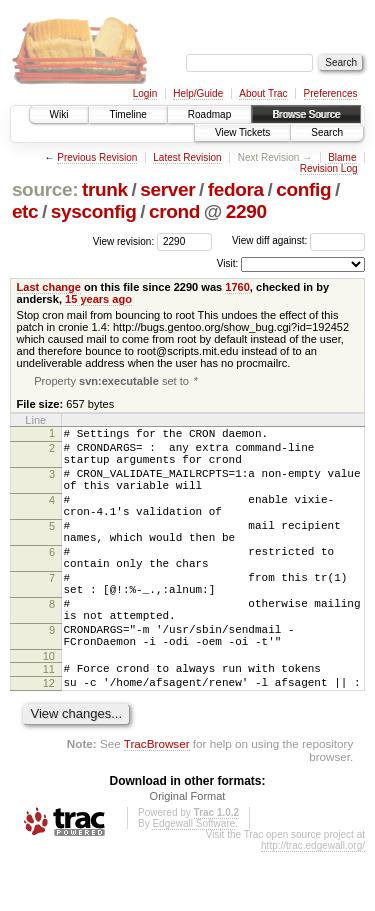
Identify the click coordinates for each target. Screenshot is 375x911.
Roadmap (209, 114)
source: (45, 189)
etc (25, 211)
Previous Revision (97, 157)
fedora (236, 189)
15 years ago (98, 299)
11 (49, 722)
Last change (49, 287)
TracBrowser (157, 802)
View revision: (124, 240)
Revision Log (329, 168)
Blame (342, 157)
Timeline (127, 114)
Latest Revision (187, 157)
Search (327, 132)
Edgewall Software (193, 882)
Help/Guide (198, 93)
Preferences (331, 93)
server (167, 189)
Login (145, 93)
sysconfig (94, 211)
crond (174, 211)
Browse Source (306, 114)
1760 (237, 287)
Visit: (228, 263)
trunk (105, 189)
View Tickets (242, 132)
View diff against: (298, 240)
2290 (246, 211)
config (303, 189)
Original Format (188, 855)
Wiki (59, 114)
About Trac (263, 93)
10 (49, 709)
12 (49, 739)
